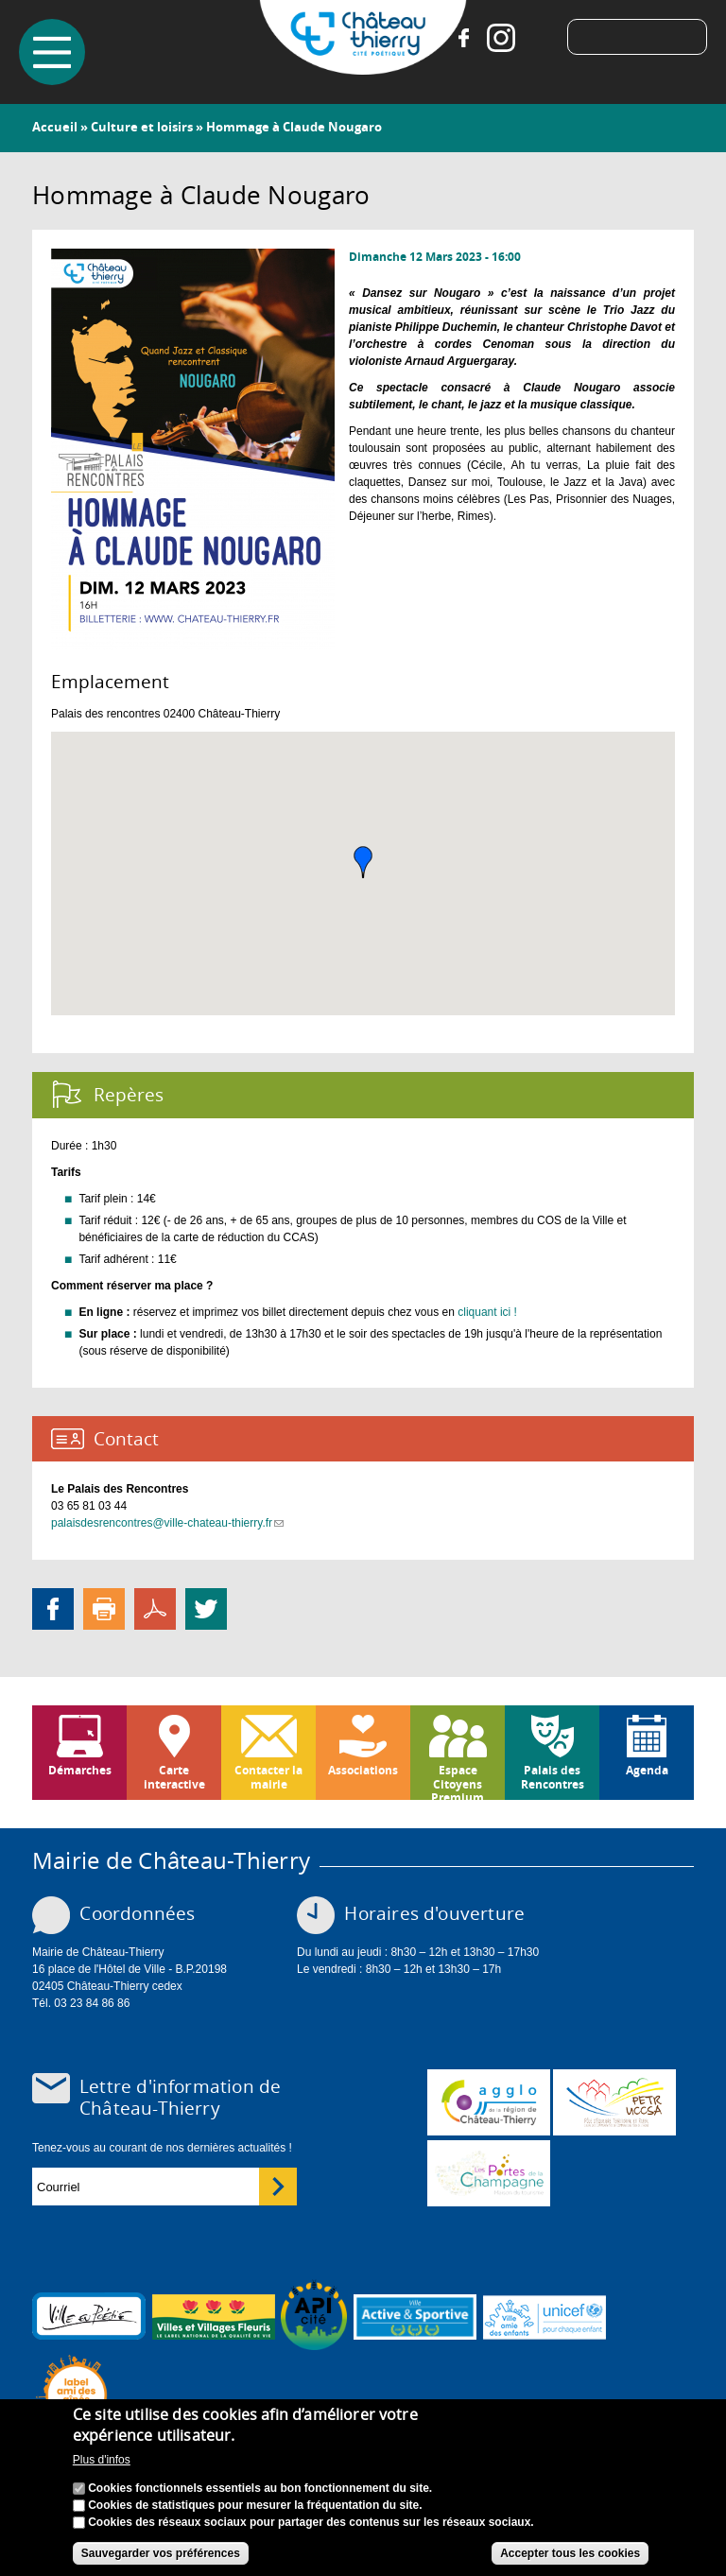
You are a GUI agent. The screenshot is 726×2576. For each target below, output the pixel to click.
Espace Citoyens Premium (457, 1781)
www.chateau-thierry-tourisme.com (488, 2173)
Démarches (80, 1770)
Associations (363, 1770)
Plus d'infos (101, 2459)
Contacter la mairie (268, 1776)
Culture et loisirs (142, 126)
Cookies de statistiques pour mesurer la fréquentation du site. (255, 2505)
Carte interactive (174, 1776)
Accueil (55, 126)
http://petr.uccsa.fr (614, 2102)
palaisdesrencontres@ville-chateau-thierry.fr (167, 1523)
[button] (363, 862)
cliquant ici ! (487, 1312)
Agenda (647, 1770)
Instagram (501, 38)
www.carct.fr (488, 2102)
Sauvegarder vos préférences (160, 2553)
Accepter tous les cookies (570, 2553)
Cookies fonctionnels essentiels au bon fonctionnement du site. (260, 2488)
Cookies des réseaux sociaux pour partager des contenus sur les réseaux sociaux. (311, 2522)
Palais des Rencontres (552, 1776)
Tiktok (539, 38)
